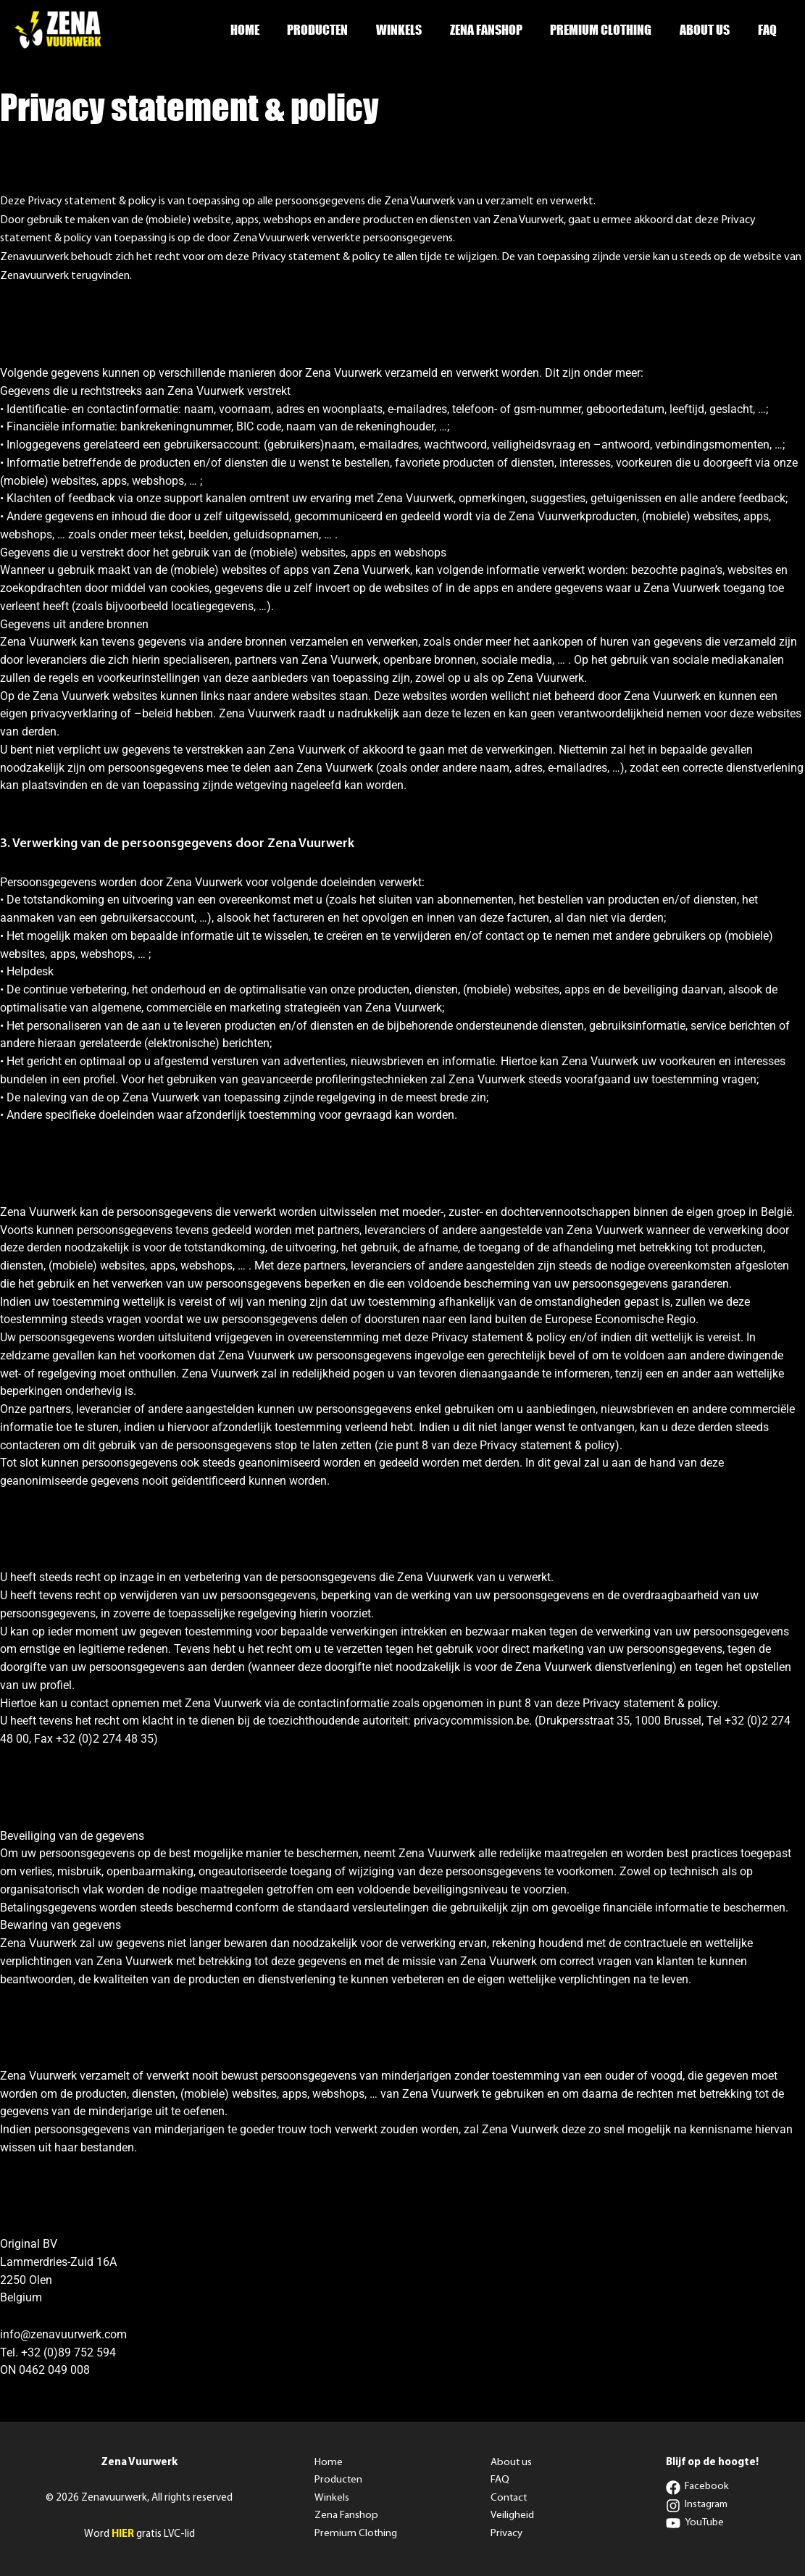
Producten (328, 30)
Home (257, 30)
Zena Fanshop (492, 30)
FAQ (768, 30)
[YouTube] (695, 2523)
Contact (509, 2498)
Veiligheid (512, 2516)
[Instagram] (698, 2505)
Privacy (506, 2534)
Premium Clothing (605, 30)
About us (708, 30)
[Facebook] (698, 2487)
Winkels (407, 30)
